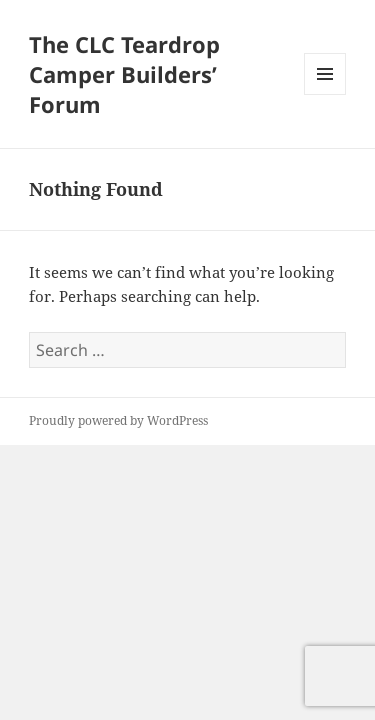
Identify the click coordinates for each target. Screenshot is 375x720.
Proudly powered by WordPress (118, 420)
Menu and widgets (325, 94)
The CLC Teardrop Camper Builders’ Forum (124, 74)
